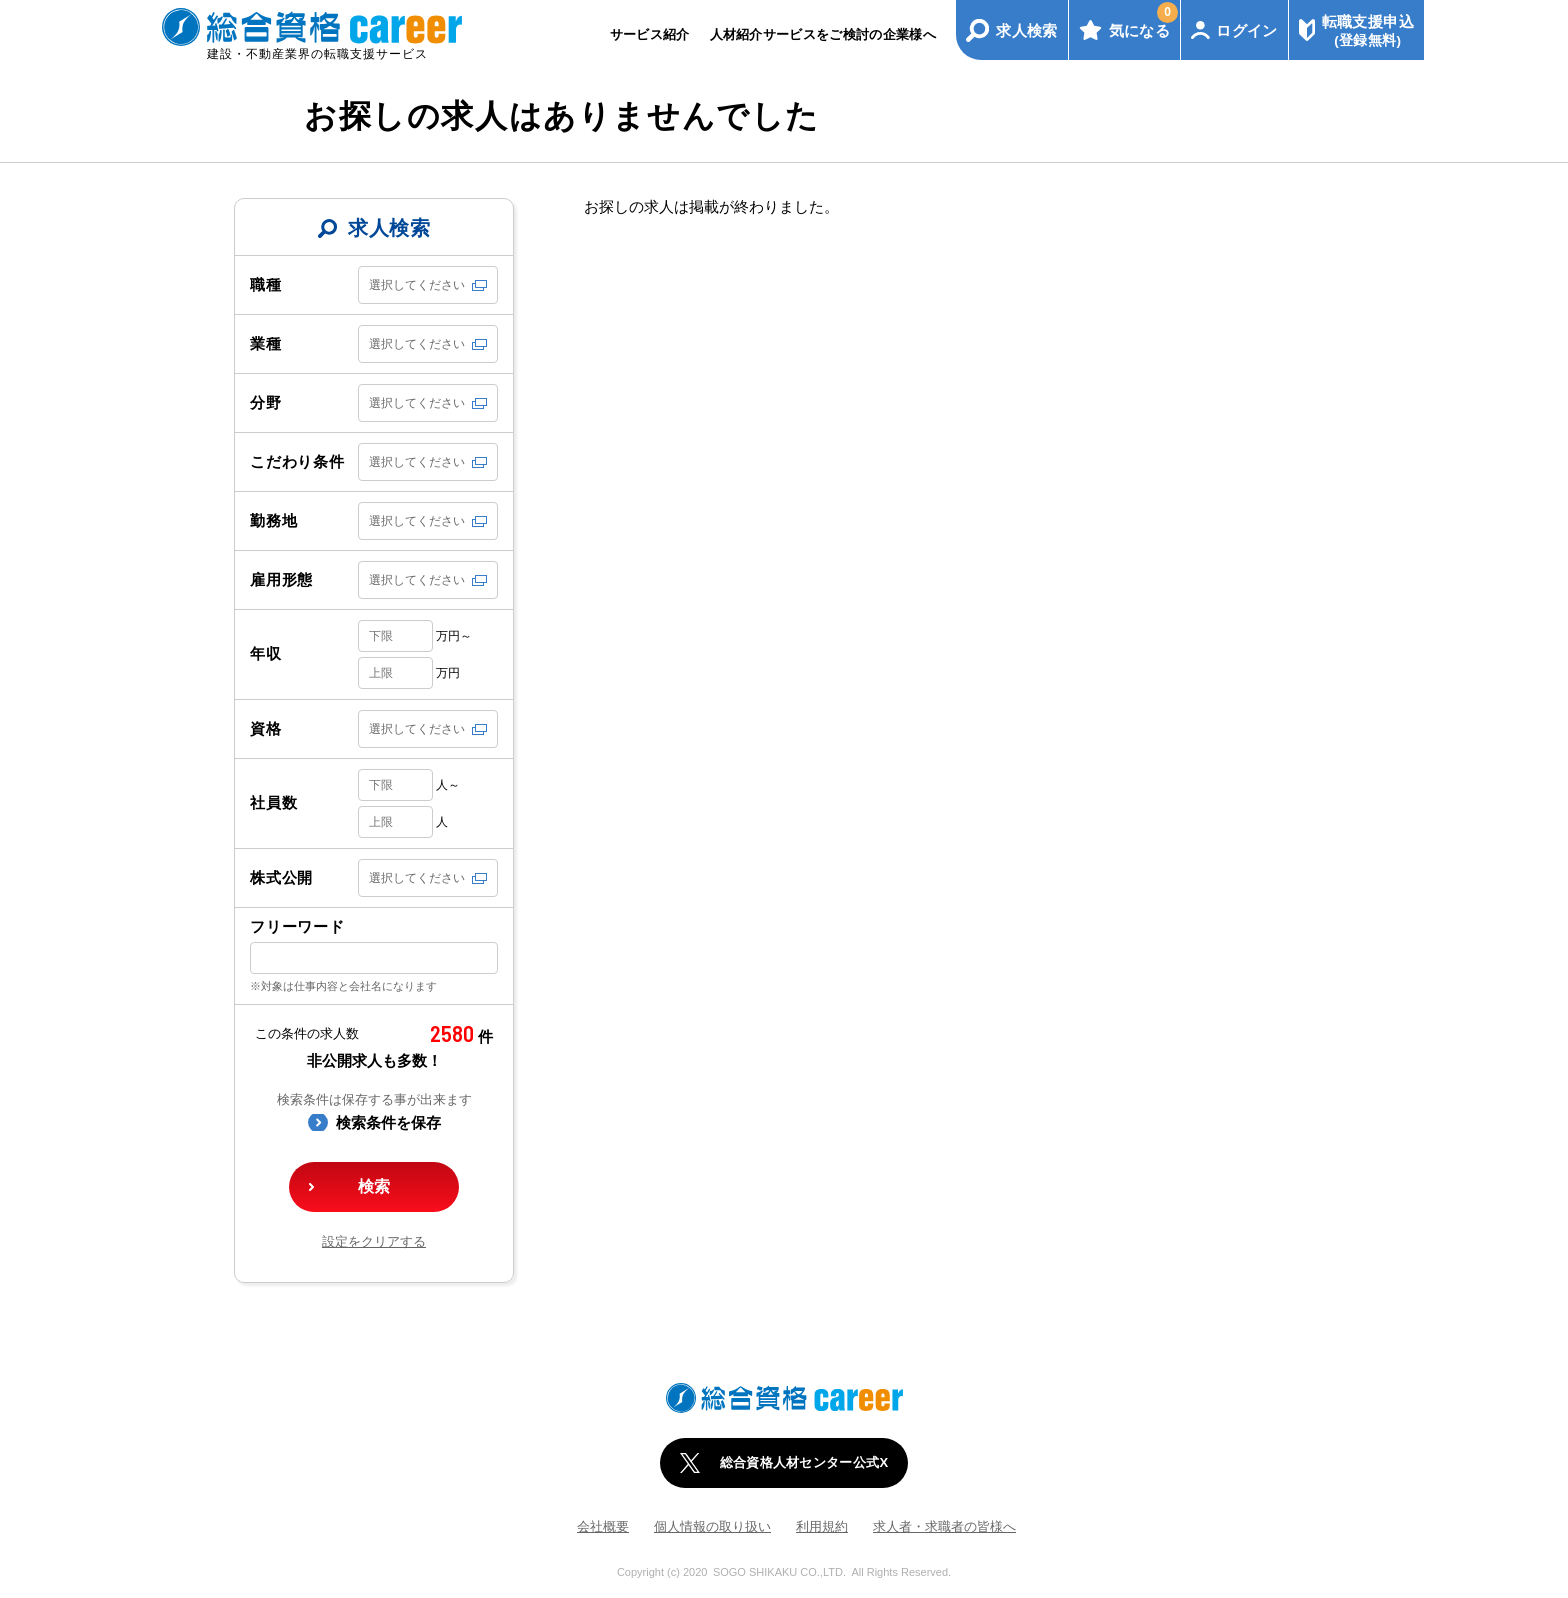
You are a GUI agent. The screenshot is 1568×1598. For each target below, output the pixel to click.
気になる (1144, 20)
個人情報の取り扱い (712, 1526)
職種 (266, 284)
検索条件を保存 (388, 1122)
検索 (374, 1186)
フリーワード (297, 926)
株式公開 (281, 877)
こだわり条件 (297, 461)
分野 (266, 402)
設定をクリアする (374, 1241)
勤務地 (273, 520)
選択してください (417, 285)
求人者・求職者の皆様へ (944, 1526)
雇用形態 (281, 579)
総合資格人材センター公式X (804, 1462)
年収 (266, 653)
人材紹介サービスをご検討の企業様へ (823, 34)
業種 (266, 343)
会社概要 (603, 1526)
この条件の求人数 (307, 1033)
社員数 (273, 802)
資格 (266, 728)
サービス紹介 (650, 34)
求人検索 (1027, 30)
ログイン (1247, 30)
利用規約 (822, 1526)
